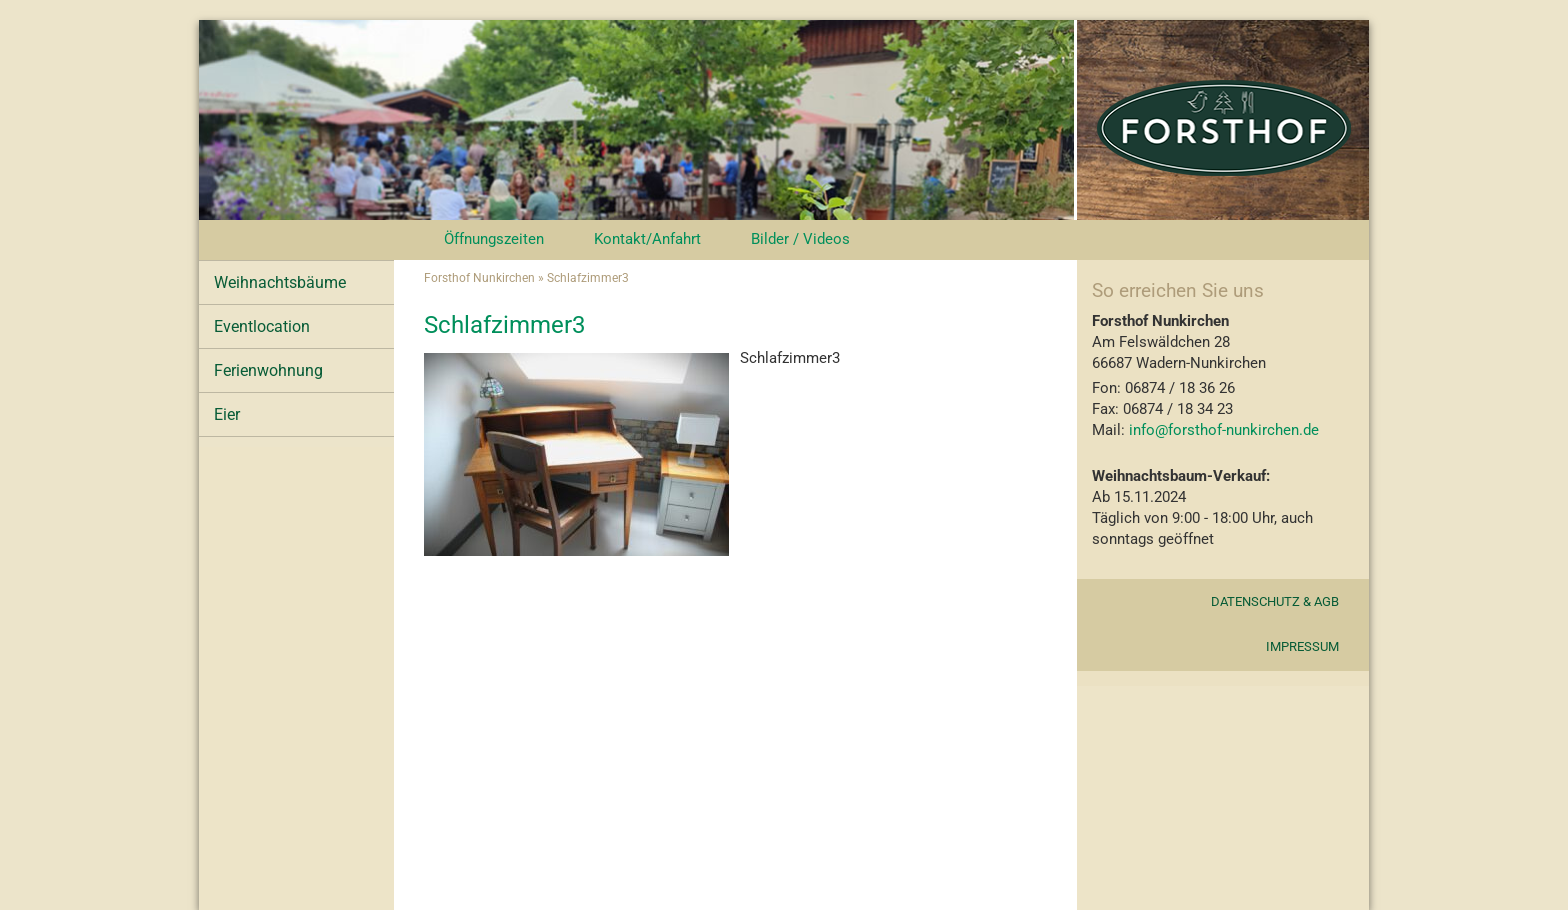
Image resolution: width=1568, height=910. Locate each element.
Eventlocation (262, 326)
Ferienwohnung (268, 370)
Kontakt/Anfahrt (647, 239)
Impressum (1302, 646)
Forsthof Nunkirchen (479, 278)
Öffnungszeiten (494, 239)
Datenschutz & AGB (1275, 601)
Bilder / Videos (800, 239)
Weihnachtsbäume (280, 282)
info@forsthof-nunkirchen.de (1222, 430)
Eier (227, 414)
